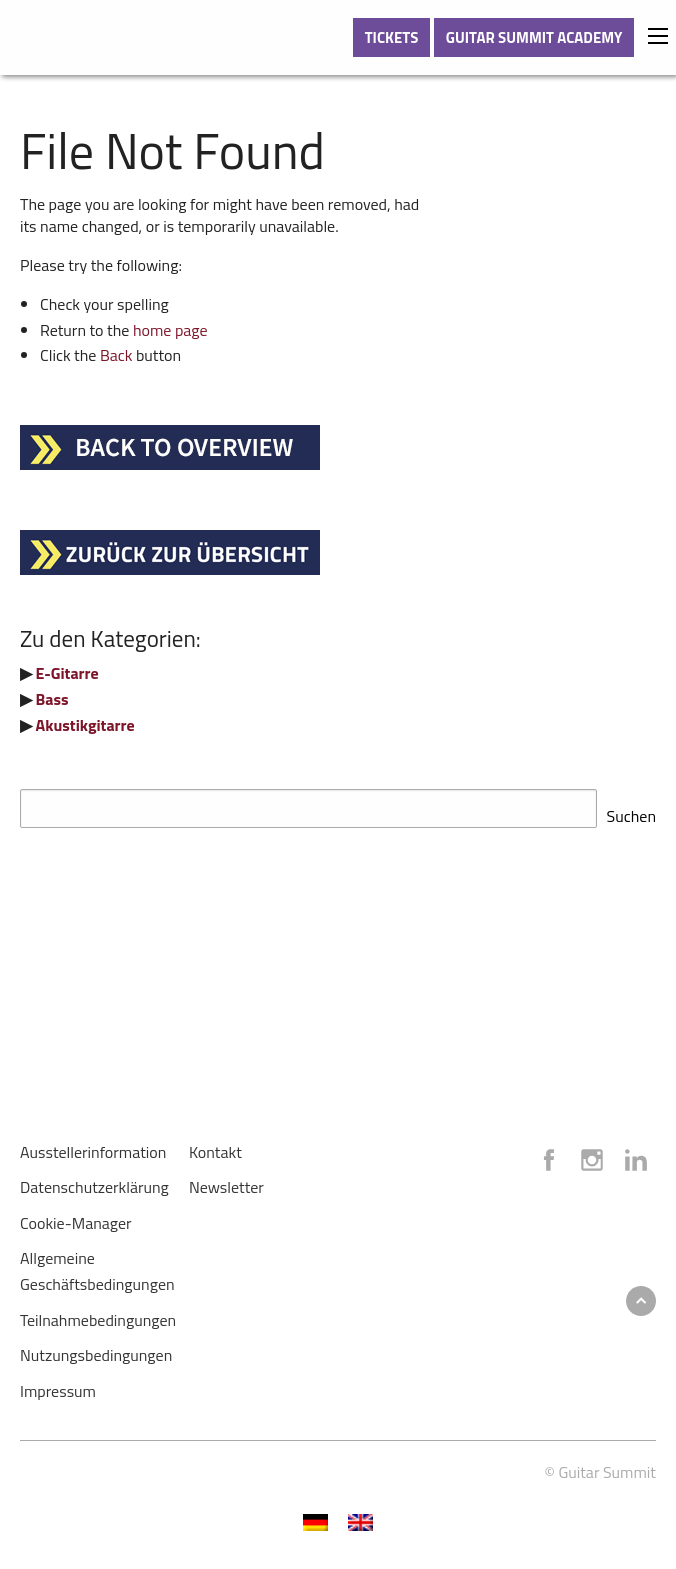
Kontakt (215, 1146)
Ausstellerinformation (93, 1146)
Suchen (631, 810)
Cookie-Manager (76, 1217)
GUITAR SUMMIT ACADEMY (534, 37)
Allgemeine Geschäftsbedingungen (97, 1265)
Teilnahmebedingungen (98, 1314)
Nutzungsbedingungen (96, 1349)
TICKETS (392, 37)
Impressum (58, 1385)
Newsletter (226, 1181)
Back (116, 355)
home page (170, 330)
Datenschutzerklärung (94, 1181)
